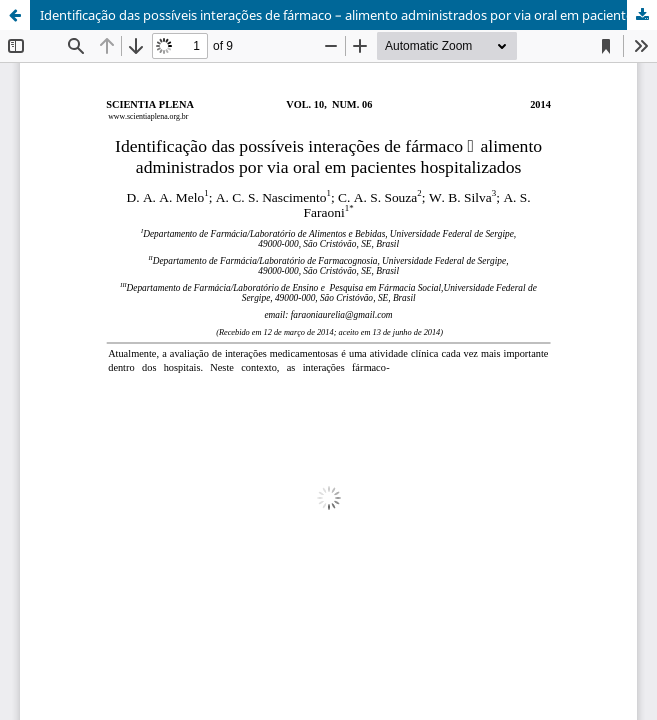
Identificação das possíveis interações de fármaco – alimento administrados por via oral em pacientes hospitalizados (348, 15)
